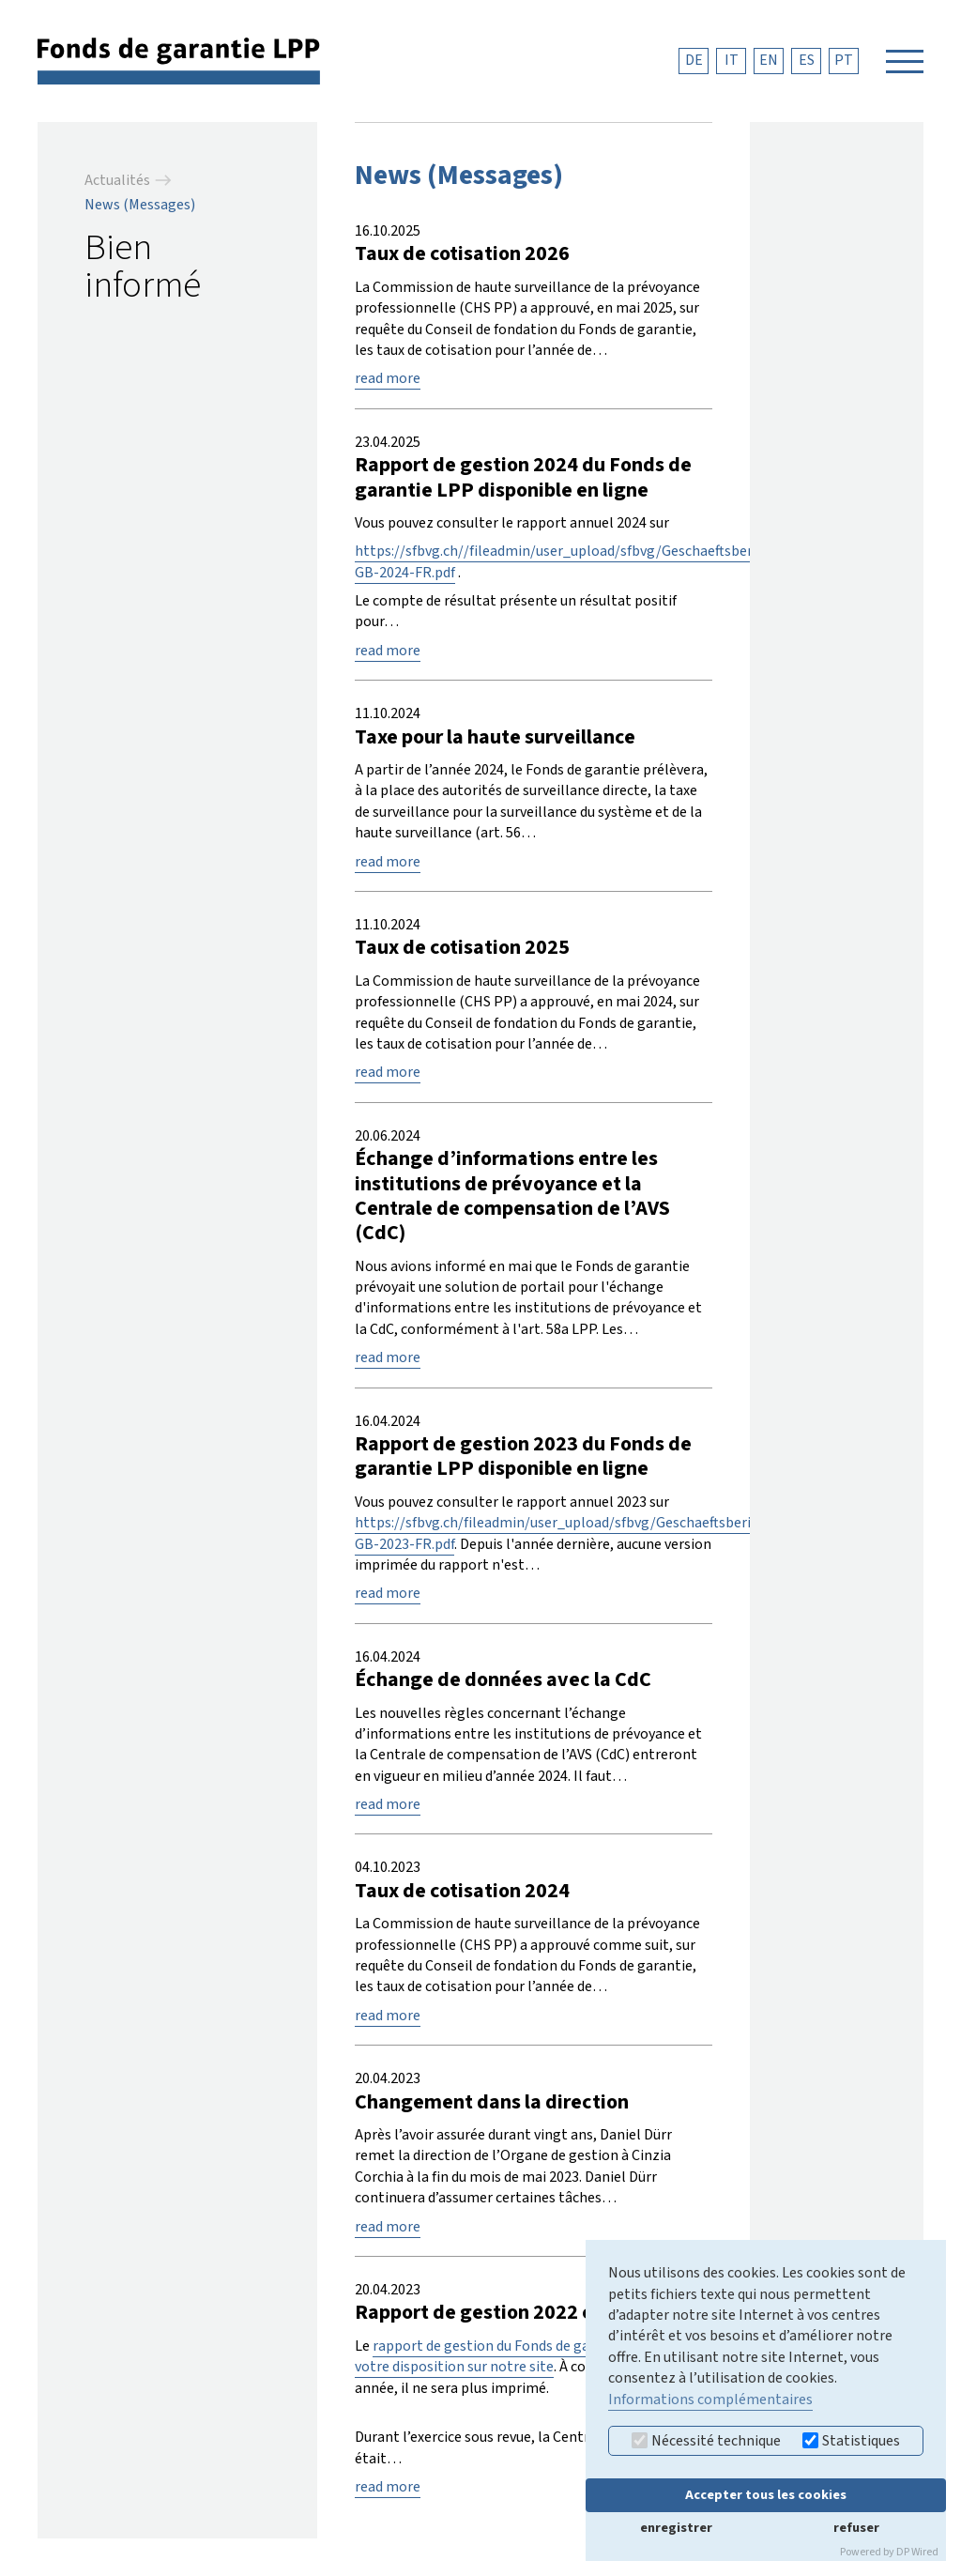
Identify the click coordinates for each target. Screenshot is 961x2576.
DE (694, 60)
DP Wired (917, 2552)
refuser (856, 2528)
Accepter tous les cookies (766, 2495)
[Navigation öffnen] (904, 61)
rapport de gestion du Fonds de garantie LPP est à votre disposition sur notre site (523, 2356)
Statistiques (851, 2440)
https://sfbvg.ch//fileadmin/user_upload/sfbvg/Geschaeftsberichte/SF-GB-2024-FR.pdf (583, 561)
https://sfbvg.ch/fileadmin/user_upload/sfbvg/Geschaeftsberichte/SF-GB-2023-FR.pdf (580, 1533)
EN (768, 60)
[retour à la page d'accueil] (179, 60)
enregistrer (676, 2528)
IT (732, 60)
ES (807, 60)
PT (843, 60)
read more (387, 378)
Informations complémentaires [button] (710, 2399)
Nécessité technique (706, 2440)
